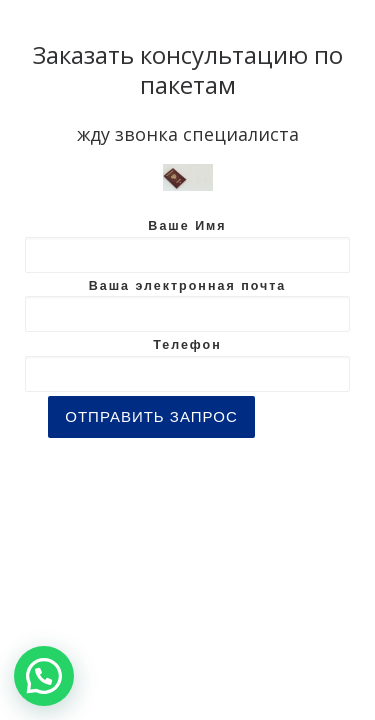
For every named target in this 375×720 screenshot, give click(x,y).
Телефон (187, 365)
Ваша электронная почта (187, 306)
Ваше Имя (187, 246)
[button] (44, 676)
